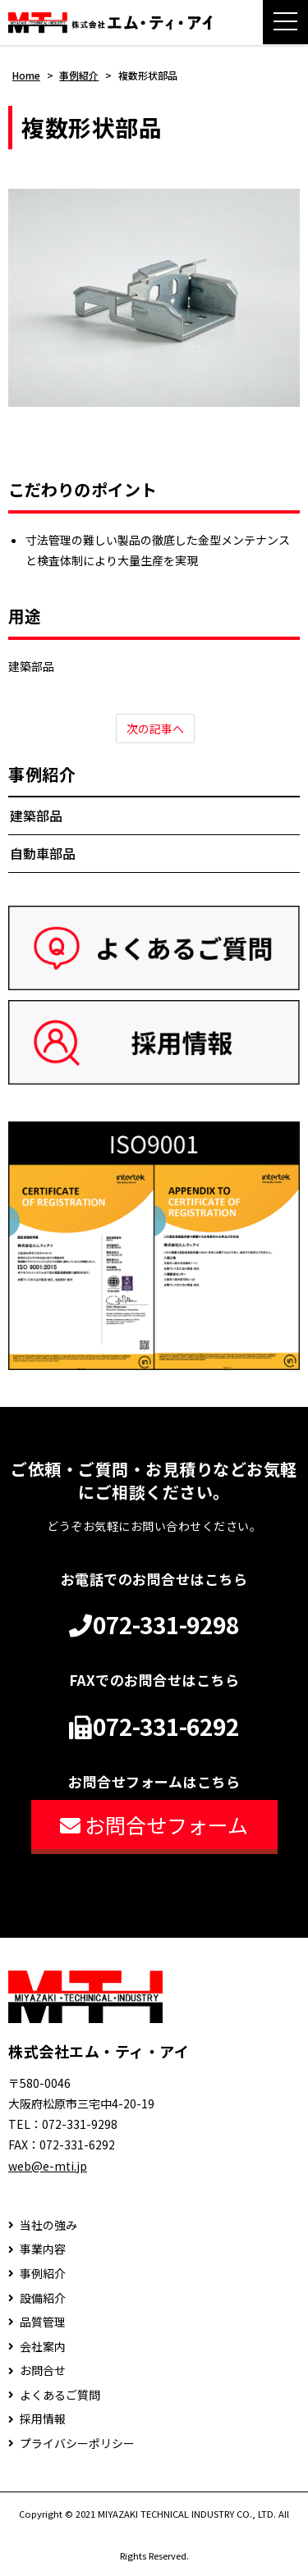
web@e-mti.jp (47, 2166)
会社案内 (43, 2346)
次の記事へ (155, 728)
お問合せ (43, 2370)
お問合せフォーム (154, 1824)
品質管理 (43, 2322)
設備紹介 (43, 2298)
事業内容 (43, 2249)
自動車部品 (43, 853)
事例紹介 (42, 774)
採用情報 (43, 2419)
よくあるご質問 (60, 2395)
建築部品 (36, 815)
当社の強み (48, 2225)
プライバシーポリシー (77, 2443)
